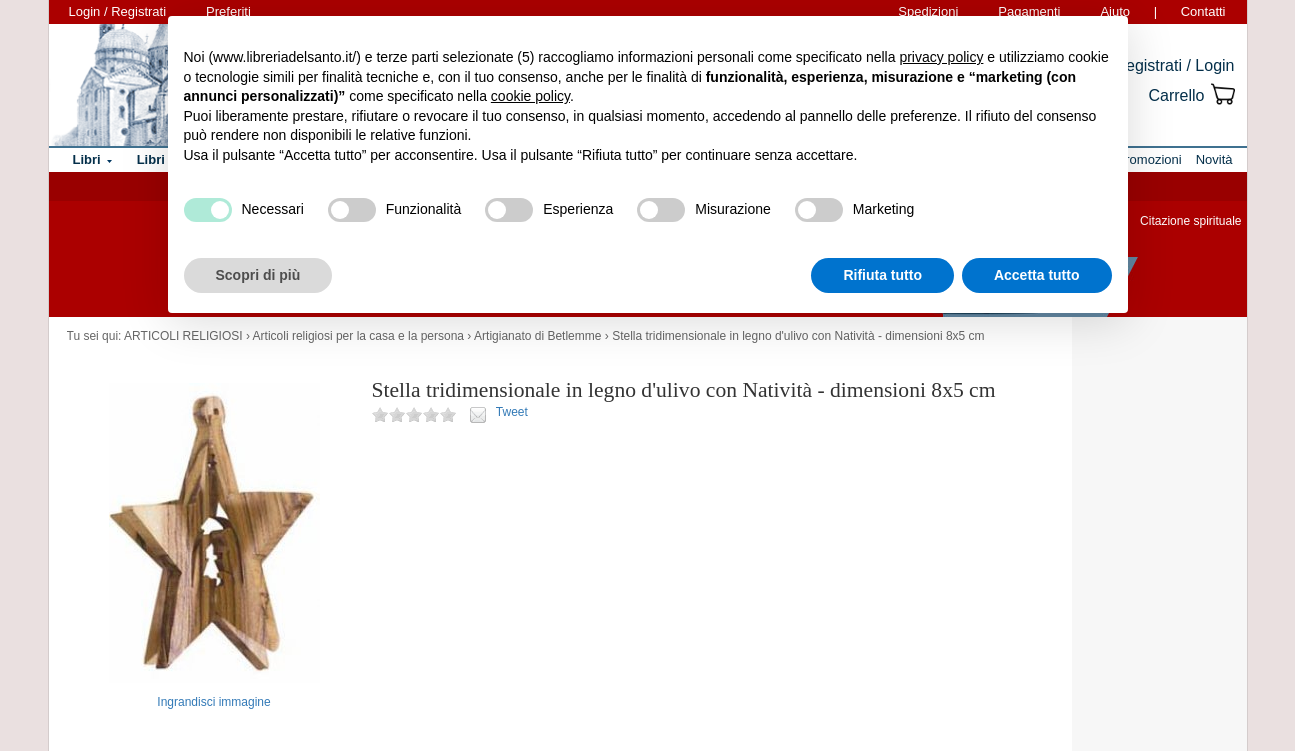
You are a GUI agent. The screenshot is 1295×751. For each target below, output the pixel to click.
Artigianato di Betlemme (537, 336)
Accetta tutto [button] (1037, 275)
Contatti (1203, 11)
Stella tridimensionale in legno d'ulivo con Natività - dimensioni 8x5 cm (798, 336)
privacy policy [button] (941, 57)
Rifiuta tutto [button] (882, 275)
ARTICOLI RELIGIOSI (183, 336)
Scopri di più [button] (258, 275)
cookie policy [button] (530, 96)
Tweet (512, 412)
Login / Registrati (118, 11)
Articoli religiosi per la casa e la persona (358, 336)
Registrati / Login (1174, 65)
